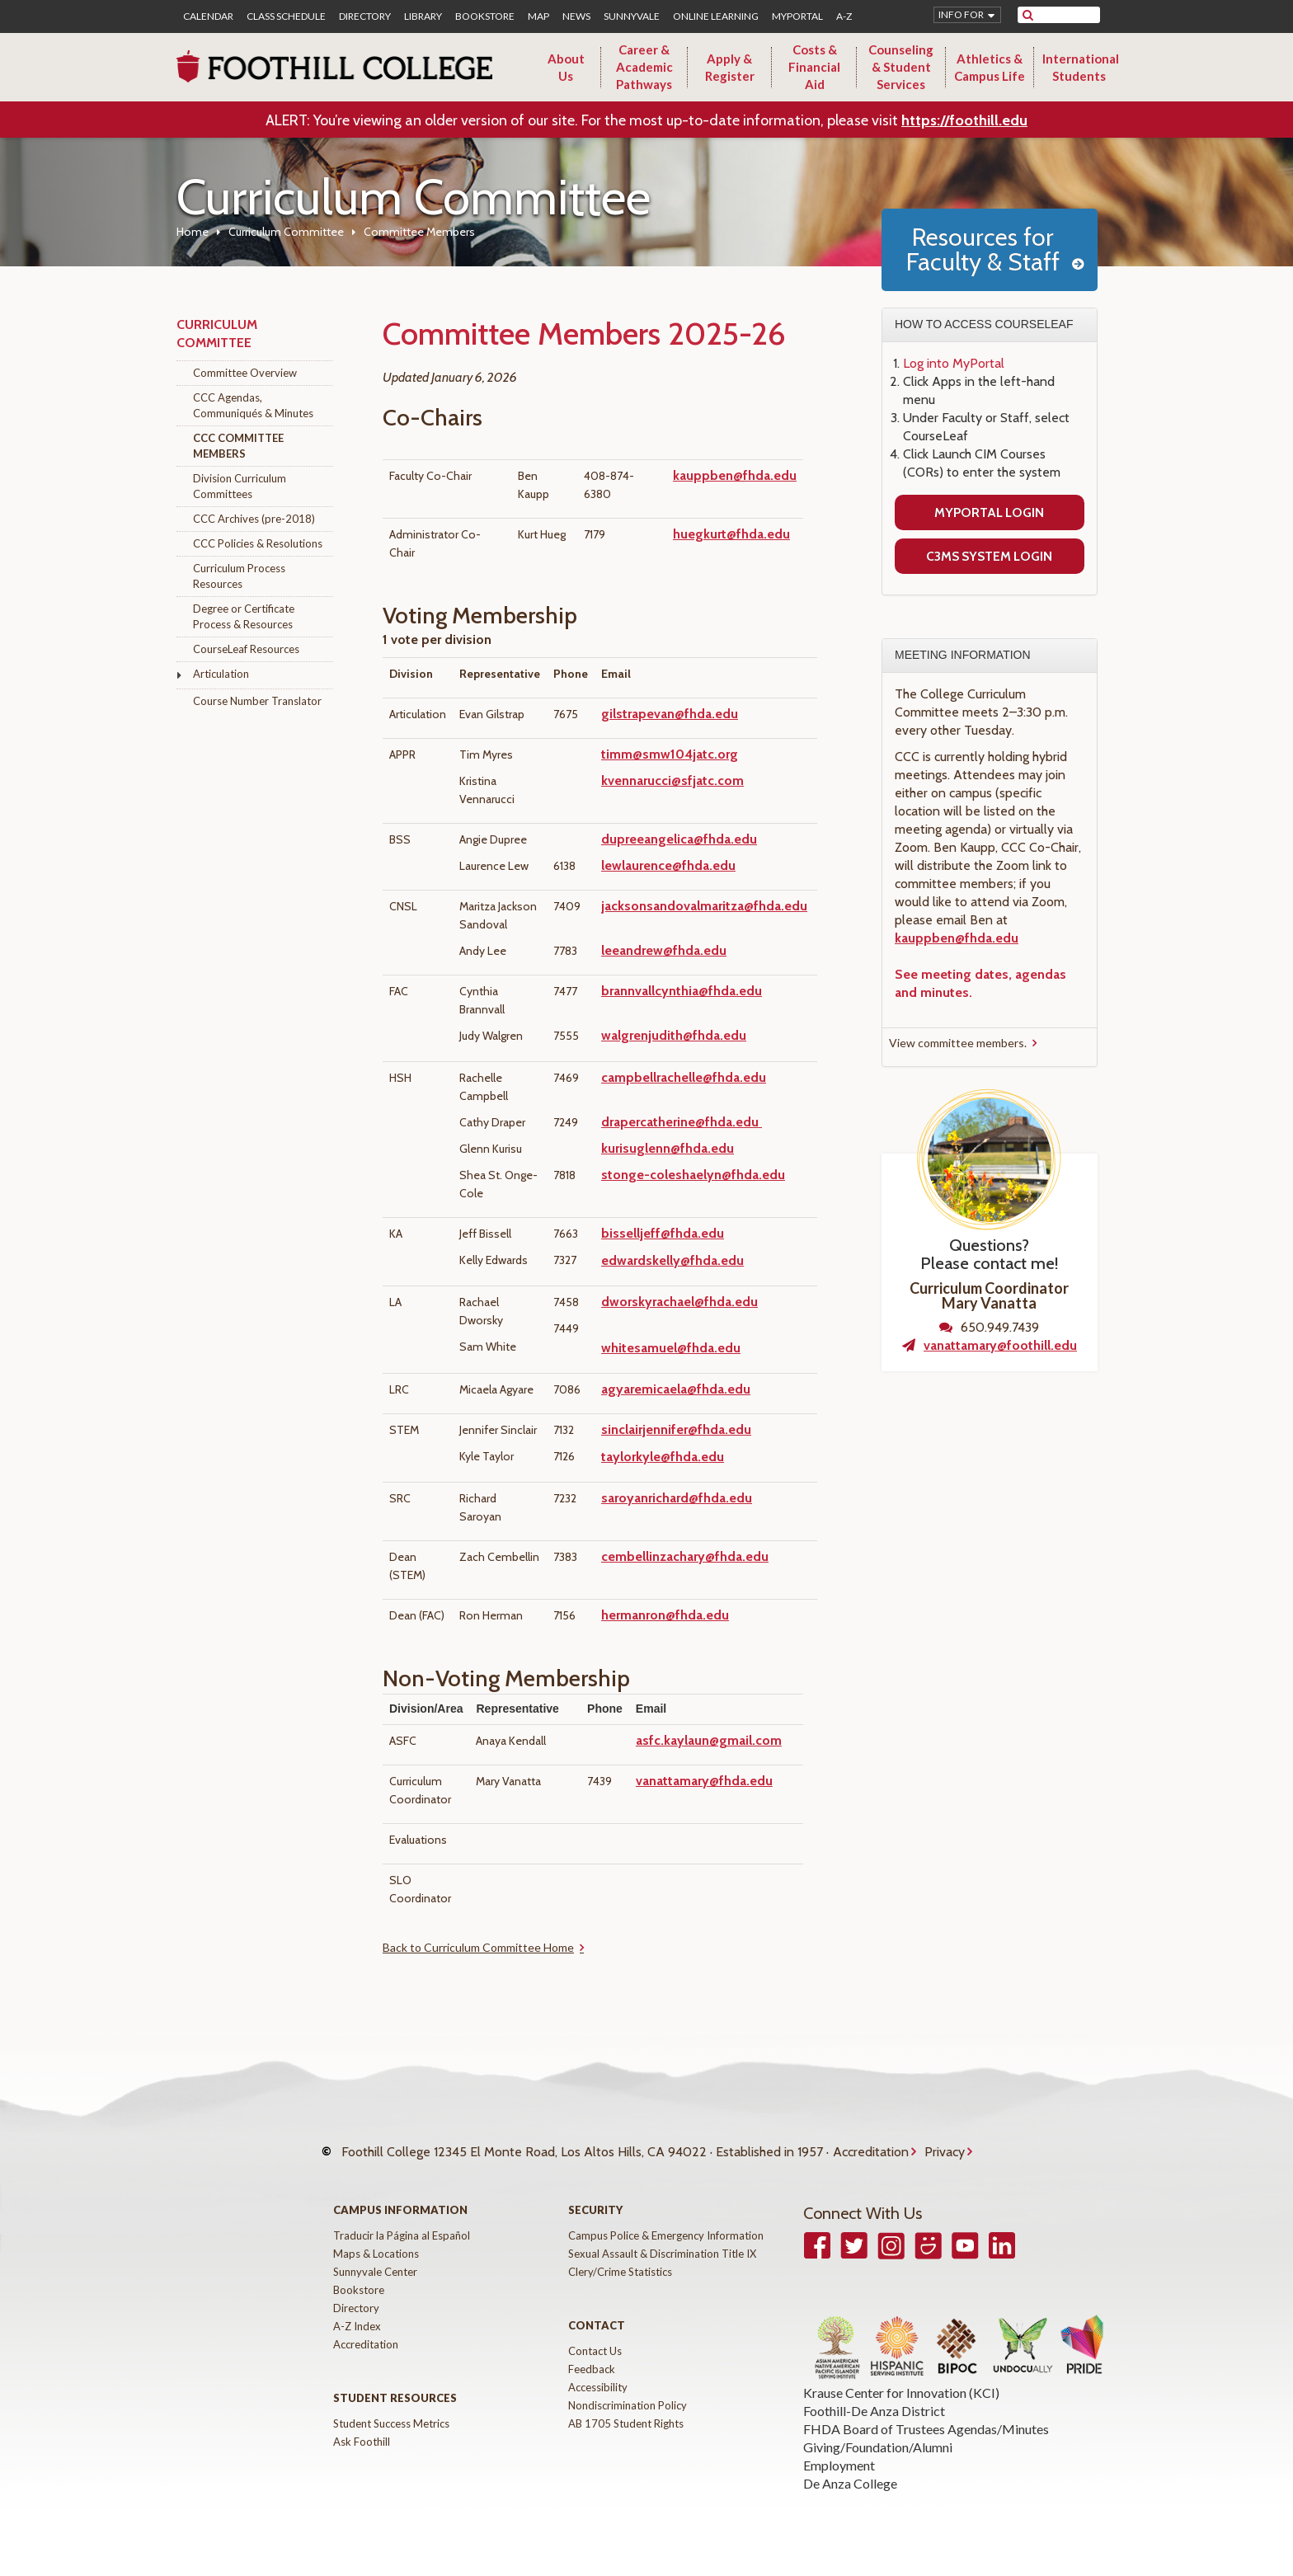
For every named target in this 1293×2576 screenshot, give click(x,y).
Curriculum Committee (286, 231)
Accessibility (598, 2387)
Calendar (208, 16)
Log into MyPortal (953, 363)
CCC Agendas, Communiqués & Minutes (253, 405)
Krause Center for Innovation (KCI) (901, 2392)
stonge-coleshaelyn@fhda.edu (693, 1174)
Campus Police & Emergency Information (666, 2235)
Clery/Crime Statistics (620, 2271)
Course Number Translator (257, 700)
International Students (1080, 67)
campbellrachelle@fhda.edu (683, 1077)
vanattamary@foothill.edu (1000, 1345)
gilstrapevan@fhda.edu (669, 714)
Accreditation (871, 2152)
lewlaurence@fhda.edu (668, 865)
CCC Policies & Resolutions (257, 543)
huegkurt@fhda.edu (731, 534)
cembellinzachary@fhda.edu (685, 1556)
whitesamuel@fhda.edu (671, 1348)
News (576, 16)
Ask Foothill (361, 2441)
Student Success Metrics (391, 2423)
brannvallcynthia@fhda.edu (681, 991)
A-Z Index (357, 2326)
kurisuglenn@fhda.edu (667, 1148)
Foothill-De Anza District (874, 2411)
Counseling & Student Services (900, 67)
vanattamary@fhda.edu (704, 1781)
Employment (839, 2465)
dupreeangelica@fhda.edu (679, 839)
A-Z (844, 16)
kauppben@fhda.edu (735, 475)
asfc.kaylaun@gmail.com (709, 1740)
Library (423, 16)
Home (192, 231)
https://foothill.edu (964, 120)
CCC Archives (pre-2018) (254, 518)
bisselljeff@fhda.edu (662, 1233)
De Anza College (850, 2483)
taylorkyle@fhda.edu (662, 1456)
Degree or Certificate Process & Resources (243, 616)
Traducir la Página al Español (401, 2235)
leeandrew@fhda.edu (663, 950)
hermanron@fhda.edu (665, 1615)
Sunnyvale (632, 16)
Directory (365, 16)
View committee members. (958, 1043)
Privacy (944, 2152)
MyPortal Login (989, 512)
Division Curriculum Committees (239, 486)
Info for (961, 14)
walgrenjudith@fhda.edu (673, 1035)
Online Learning (716, 16)
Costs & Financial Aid (814, 67)
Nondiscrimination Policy (627, 2405)
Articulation (221, 673)
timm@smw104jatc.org (669, 754)
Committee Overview (245, 372)
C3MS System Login (989, 556)
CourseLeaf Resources (246, 649)
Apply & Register (730, 67)
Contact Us (595, 2350)
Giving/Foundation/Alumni (877, 2447)
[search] (1069, 15)
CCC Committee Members (238, 445)
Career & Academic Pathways (644, 67)
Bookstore (485, 16)
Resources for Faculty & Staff (983, 249)
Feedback (591, 2369)
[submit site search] (1028, 15)
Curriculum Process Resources (239, 576)
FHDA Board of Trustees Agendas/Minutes (926, 2429)
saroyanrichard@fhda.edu (676, 1498)
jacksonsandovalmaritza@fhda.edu (704, 906)
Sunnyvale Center (375, 2271)
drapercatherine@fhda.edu (680, 1122)
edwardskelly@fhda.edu (672, 1260)
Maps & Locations (376, 2253)
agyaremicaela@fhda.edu (675, 1389)
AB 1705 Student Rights (626, 2423)
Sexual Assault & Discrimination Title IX (662, 2253)
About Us (566, 67)
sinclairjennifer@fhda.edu (676, 1429)
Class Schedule (286, 16)
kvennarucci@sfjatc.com (672, 780)
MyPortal (797, 16)
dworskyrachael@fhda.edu (679, 1301)
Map (538, 16)
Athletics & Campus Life (989, 67)
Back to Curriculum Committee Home (478, 1947)
